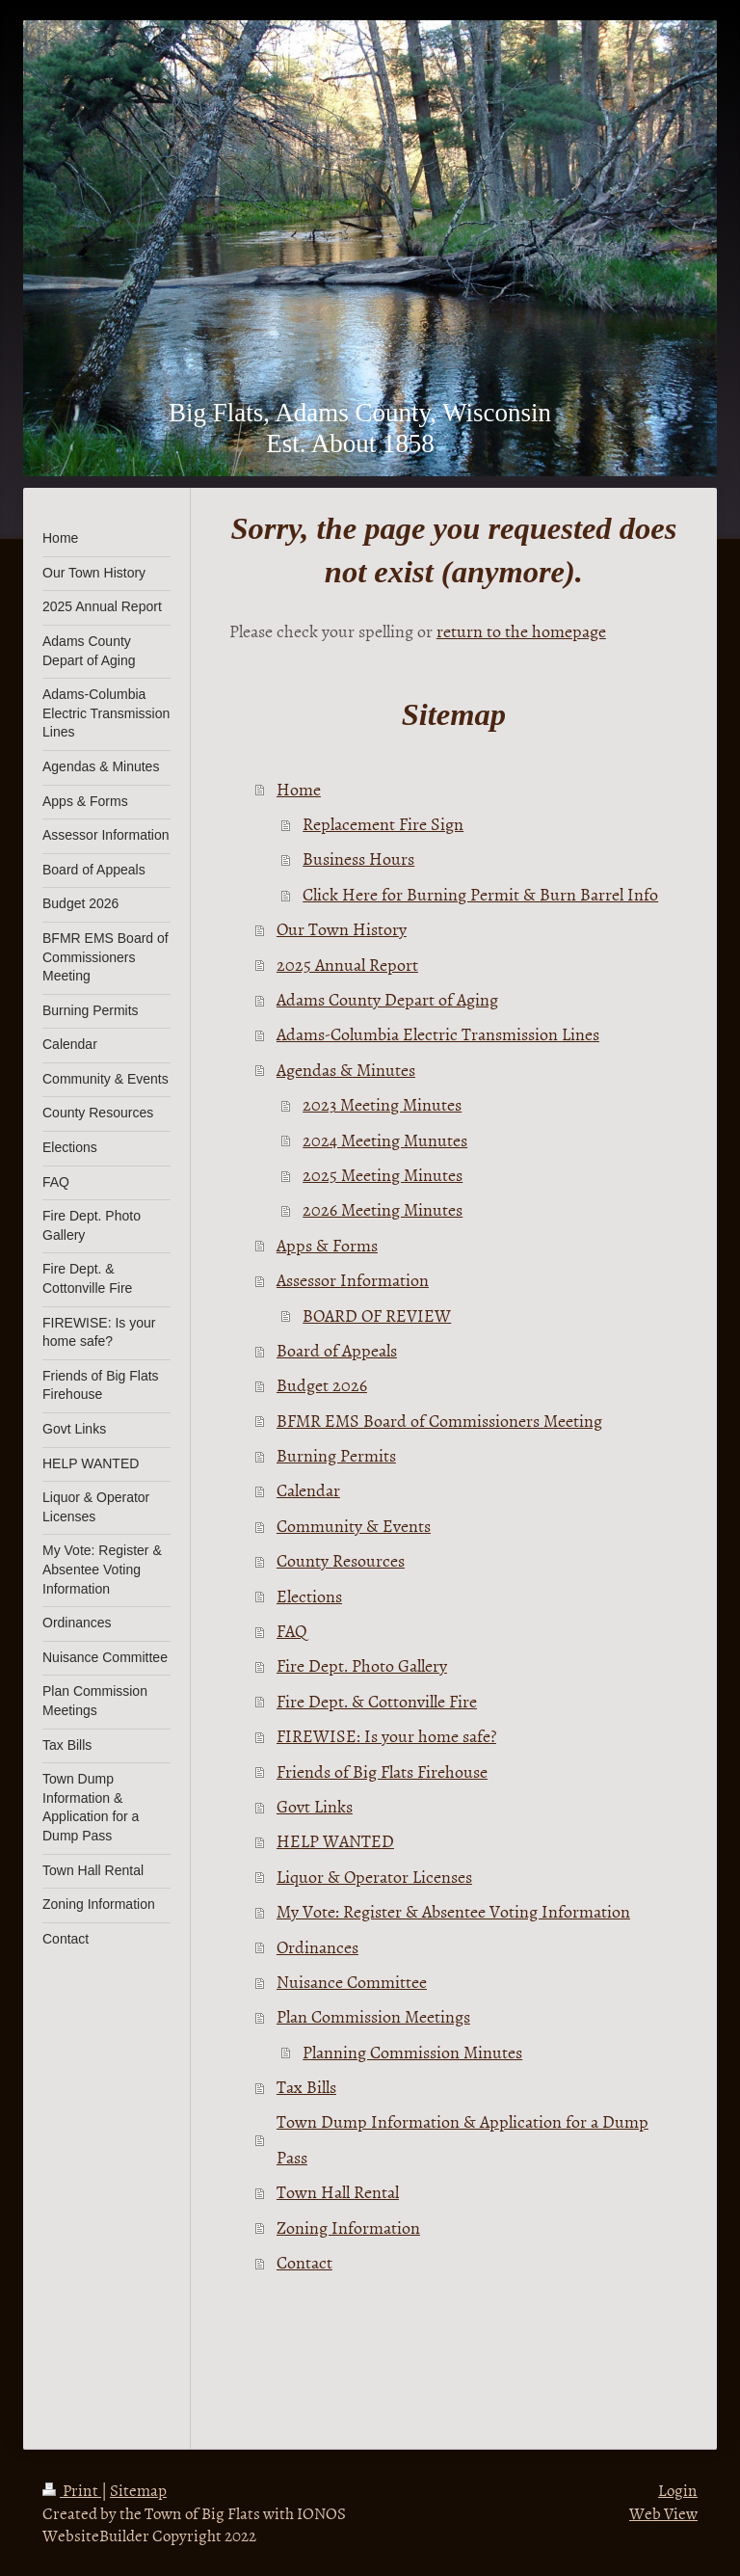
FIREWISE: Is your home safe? (386, 1736)
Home (299, 789)
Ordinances (317, 1947)
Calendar (308, 1490)
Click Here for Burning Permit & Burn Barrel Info (480, 894)
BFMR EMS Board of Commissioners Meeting (439, 1421)
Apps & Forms (327, 1245)
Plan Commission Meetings (373, 2016)
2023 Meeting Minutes (382, 1104)
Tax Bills (306, 2087)
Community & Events (354, 1526)
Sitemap (138, 2489)
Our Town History (342, 929)
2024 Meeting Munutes (385, 1140)
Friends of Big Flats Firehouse (382, 1771)
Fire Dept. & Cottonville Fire (377, 1701)
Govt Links (315, 1806)
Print (71, 2489)
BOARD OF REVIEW (377, 1315)
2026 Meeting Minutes (382, 1209)
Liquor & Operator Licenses (374, 1877)
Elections (309, 1596)
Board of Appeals (337, 1350)
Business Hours (358, 858)
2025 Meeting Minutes (382, 1175)
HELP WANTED (335, 1841)
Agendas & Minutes (346, 1070)
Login (678, 2489)
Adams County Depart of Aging (387, 999)
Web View (663, 2512)
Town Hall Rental (338, 2192)
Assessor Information (353, 1280)
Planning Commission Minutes (412, 2052)
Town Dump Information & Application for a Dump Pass (462, 2138)
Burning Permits (336, 1455)
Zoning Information (348, 2227)
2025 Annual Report (347, 965)
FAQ (292, 1631)
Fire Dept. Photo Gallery (362, 1665)
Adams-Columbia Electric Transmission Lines (438, 1034)
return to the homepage (521, 631)
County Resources (341, 1560)
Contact (304, 2262)
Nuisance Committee (352, 1982)
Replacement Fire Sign (383, 824)
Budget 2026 (322, 1385)
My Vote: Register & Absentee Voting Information (453, 1911)
